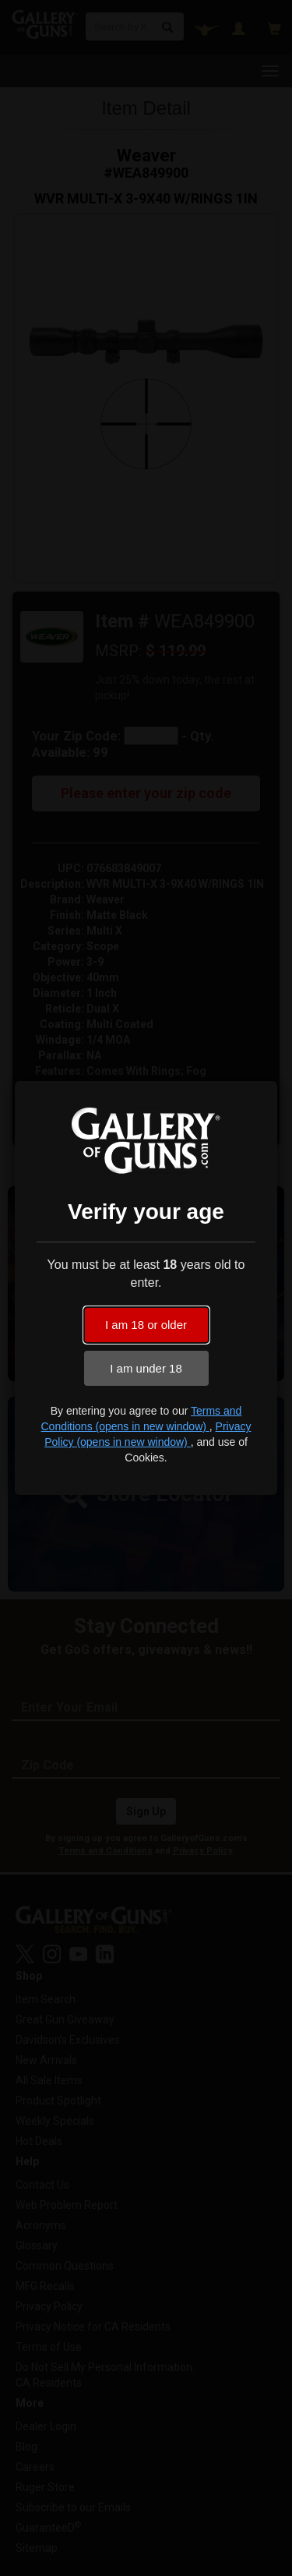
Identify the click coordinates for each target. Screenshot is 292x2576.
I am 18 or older (146, 1324)
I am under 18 (146, 1368)
